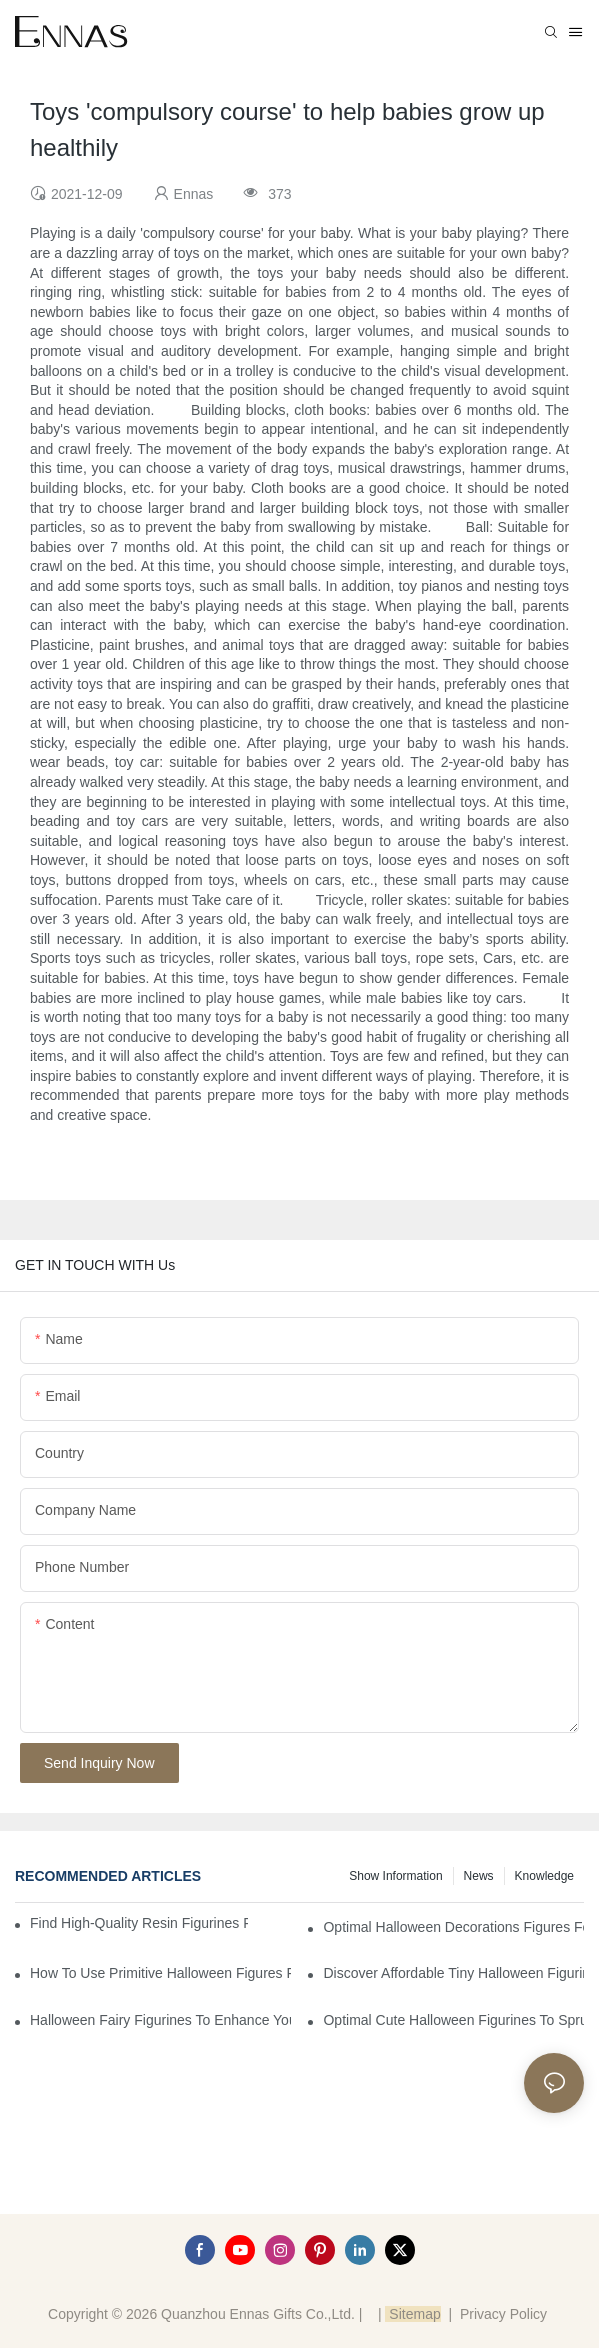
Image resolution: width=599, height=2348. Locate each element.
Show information (395, 1876)
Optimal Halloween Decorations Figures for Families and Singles (453, 1927)
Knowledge (544, 1876)
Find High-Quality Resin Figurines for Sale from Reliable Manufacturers (139, 1923)
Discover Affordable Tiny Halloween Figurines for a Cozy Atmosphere (453, 1973)
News (479, 1876)
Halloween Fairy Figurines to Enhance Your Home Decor (160, 2020)
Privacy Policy (503, 2314)
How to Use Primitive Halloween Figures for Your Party (160, 1973)
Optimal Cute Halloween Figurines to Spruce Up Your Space (453, 2020)
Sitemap (412, 2314)
